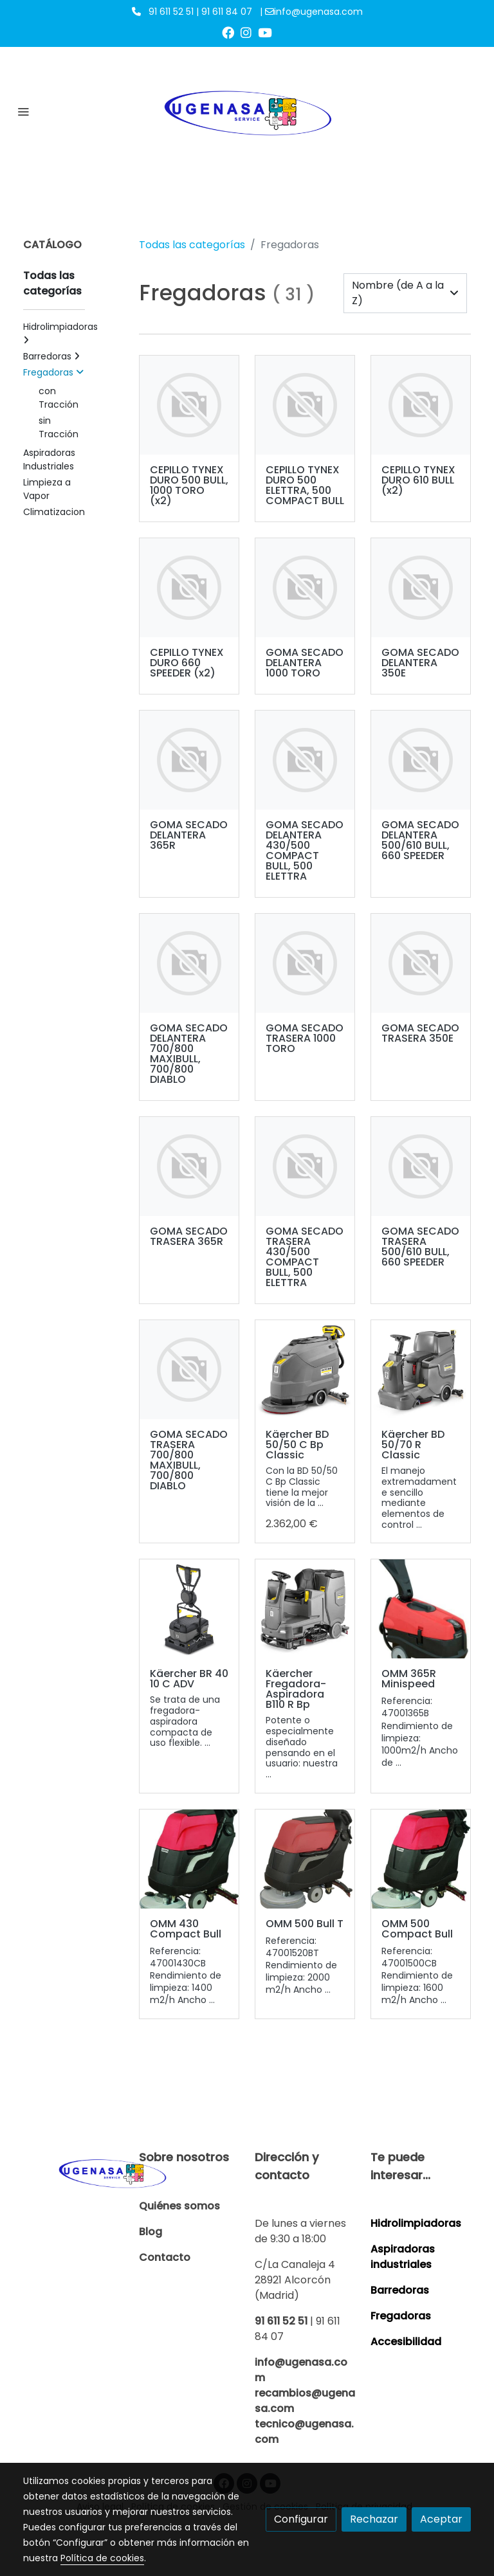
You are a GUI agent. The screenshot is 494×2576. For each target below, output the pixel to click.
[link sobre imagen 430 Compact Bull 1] (189, 1859)
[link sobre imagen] (189, 405)
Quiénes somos (179, 2206)
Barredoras (399, 2290)
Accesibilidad (405, 2341)
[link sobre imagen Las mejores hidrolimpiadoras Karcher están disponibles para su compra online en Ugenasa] (304, 1369)
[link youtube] (265, 32)
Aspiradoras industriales (402, 2257)
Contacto (164, 2257)
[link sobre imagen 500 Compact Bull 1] (420, 1859)
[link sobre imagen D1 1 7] (420, 1369)
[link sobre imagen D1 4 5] (189, 1608)
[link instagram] (246, 32)
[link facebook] (228, 32)
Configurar (301, 2519)
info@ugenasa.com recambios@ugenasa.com (305, 2385)
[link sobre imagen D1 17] (304, 1608)
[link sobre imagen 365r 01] (420, 1608)
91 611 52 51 (281, 2321)
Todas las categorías (192, 244)
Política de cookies (102, 2558)
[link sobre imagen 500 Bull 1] (304, 1859)
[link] (247, 111)
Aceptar (441, 2519)
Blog (150, 2231)
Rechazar (374, 2519)
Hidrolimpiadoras (415, 2223)
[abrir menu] (23, 111)
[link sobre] (73, 2172)
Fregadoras (400, 2315)
